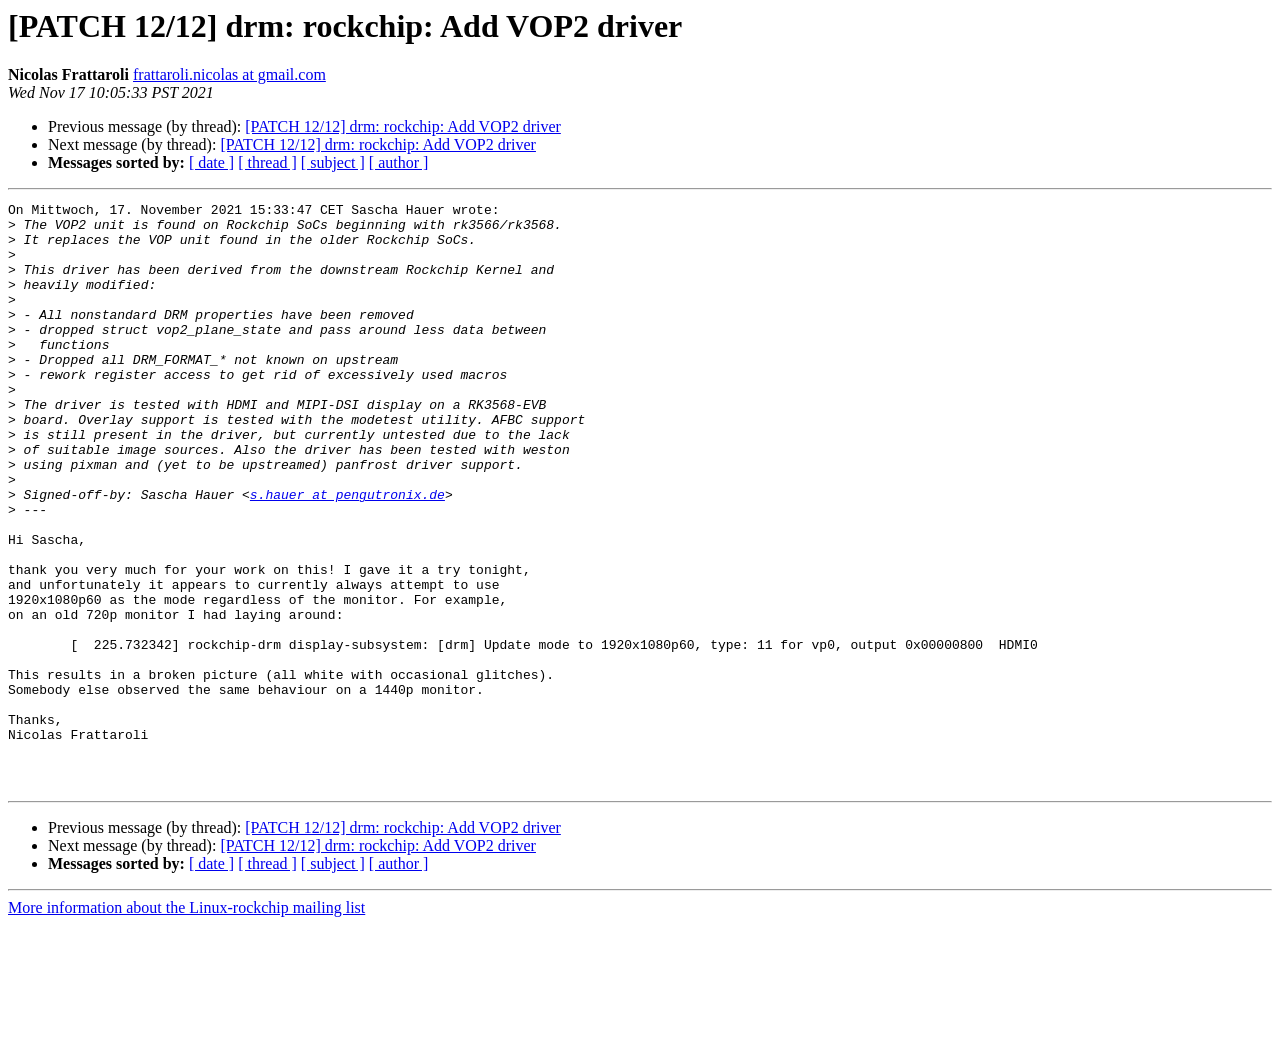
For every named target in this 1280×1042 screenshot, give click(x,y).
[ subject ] (333, 162)
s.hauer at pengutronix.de (347, 554)
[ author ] (399, 162)
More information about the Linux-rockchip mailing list (186, 1024)
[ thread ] (267, 162)
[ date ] (211, 162)
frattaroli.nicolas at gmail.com (229, 74)
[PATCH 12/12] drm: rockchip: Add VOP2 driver (403, 126)
